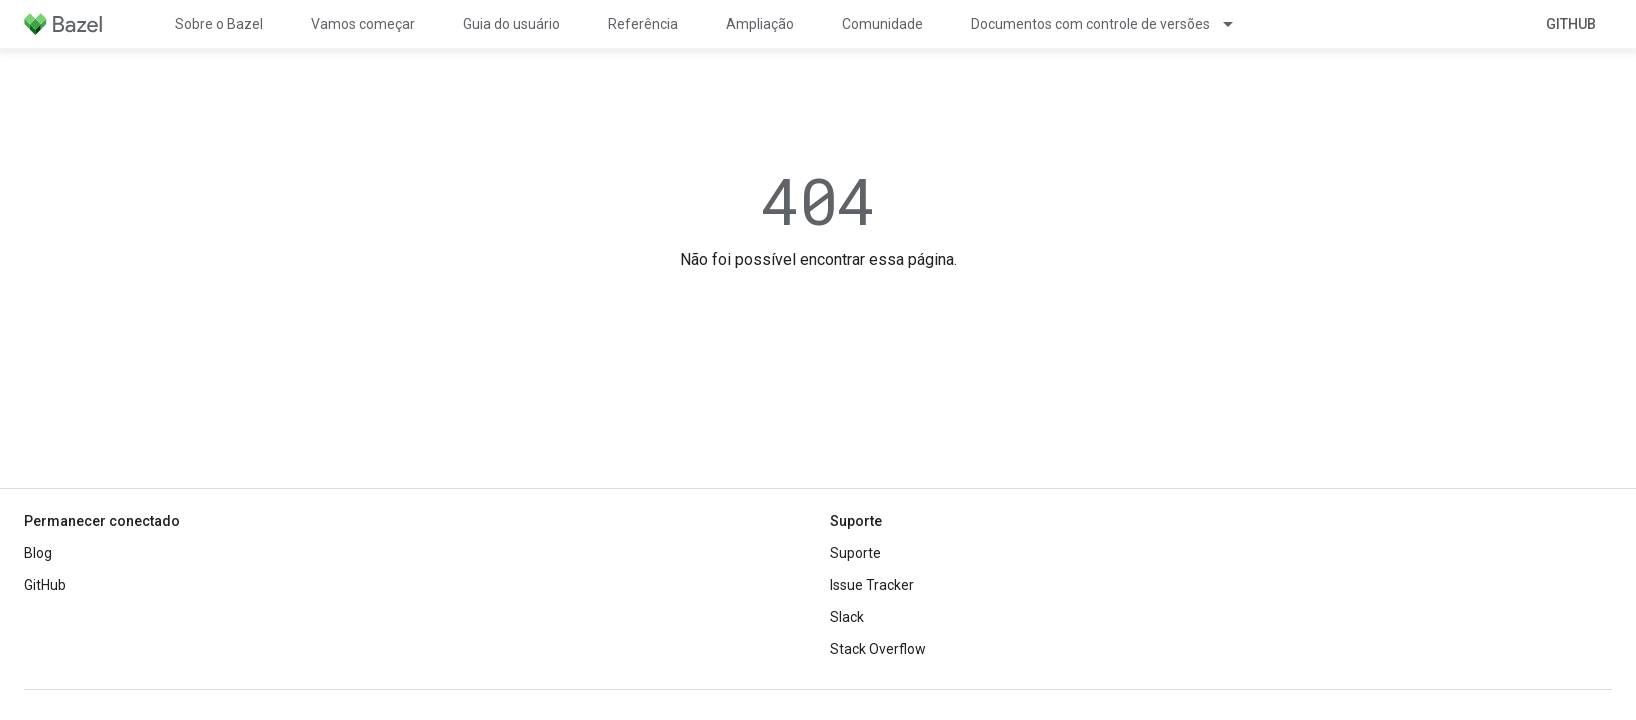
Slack (847, 617)
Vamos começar (363, 24)
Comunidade (882, 24)
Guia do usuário (511, 24)
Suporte (855, 553)
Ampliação (760, 24)
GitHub (1571, 24)
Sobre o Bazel (219, 24)
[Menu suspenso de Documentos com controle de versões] (1237, 24)
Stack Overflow (878, 649)
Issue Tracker (872, 585)
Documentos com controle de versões (1090, 24)
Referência (643, 24)
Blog (38, 553)
